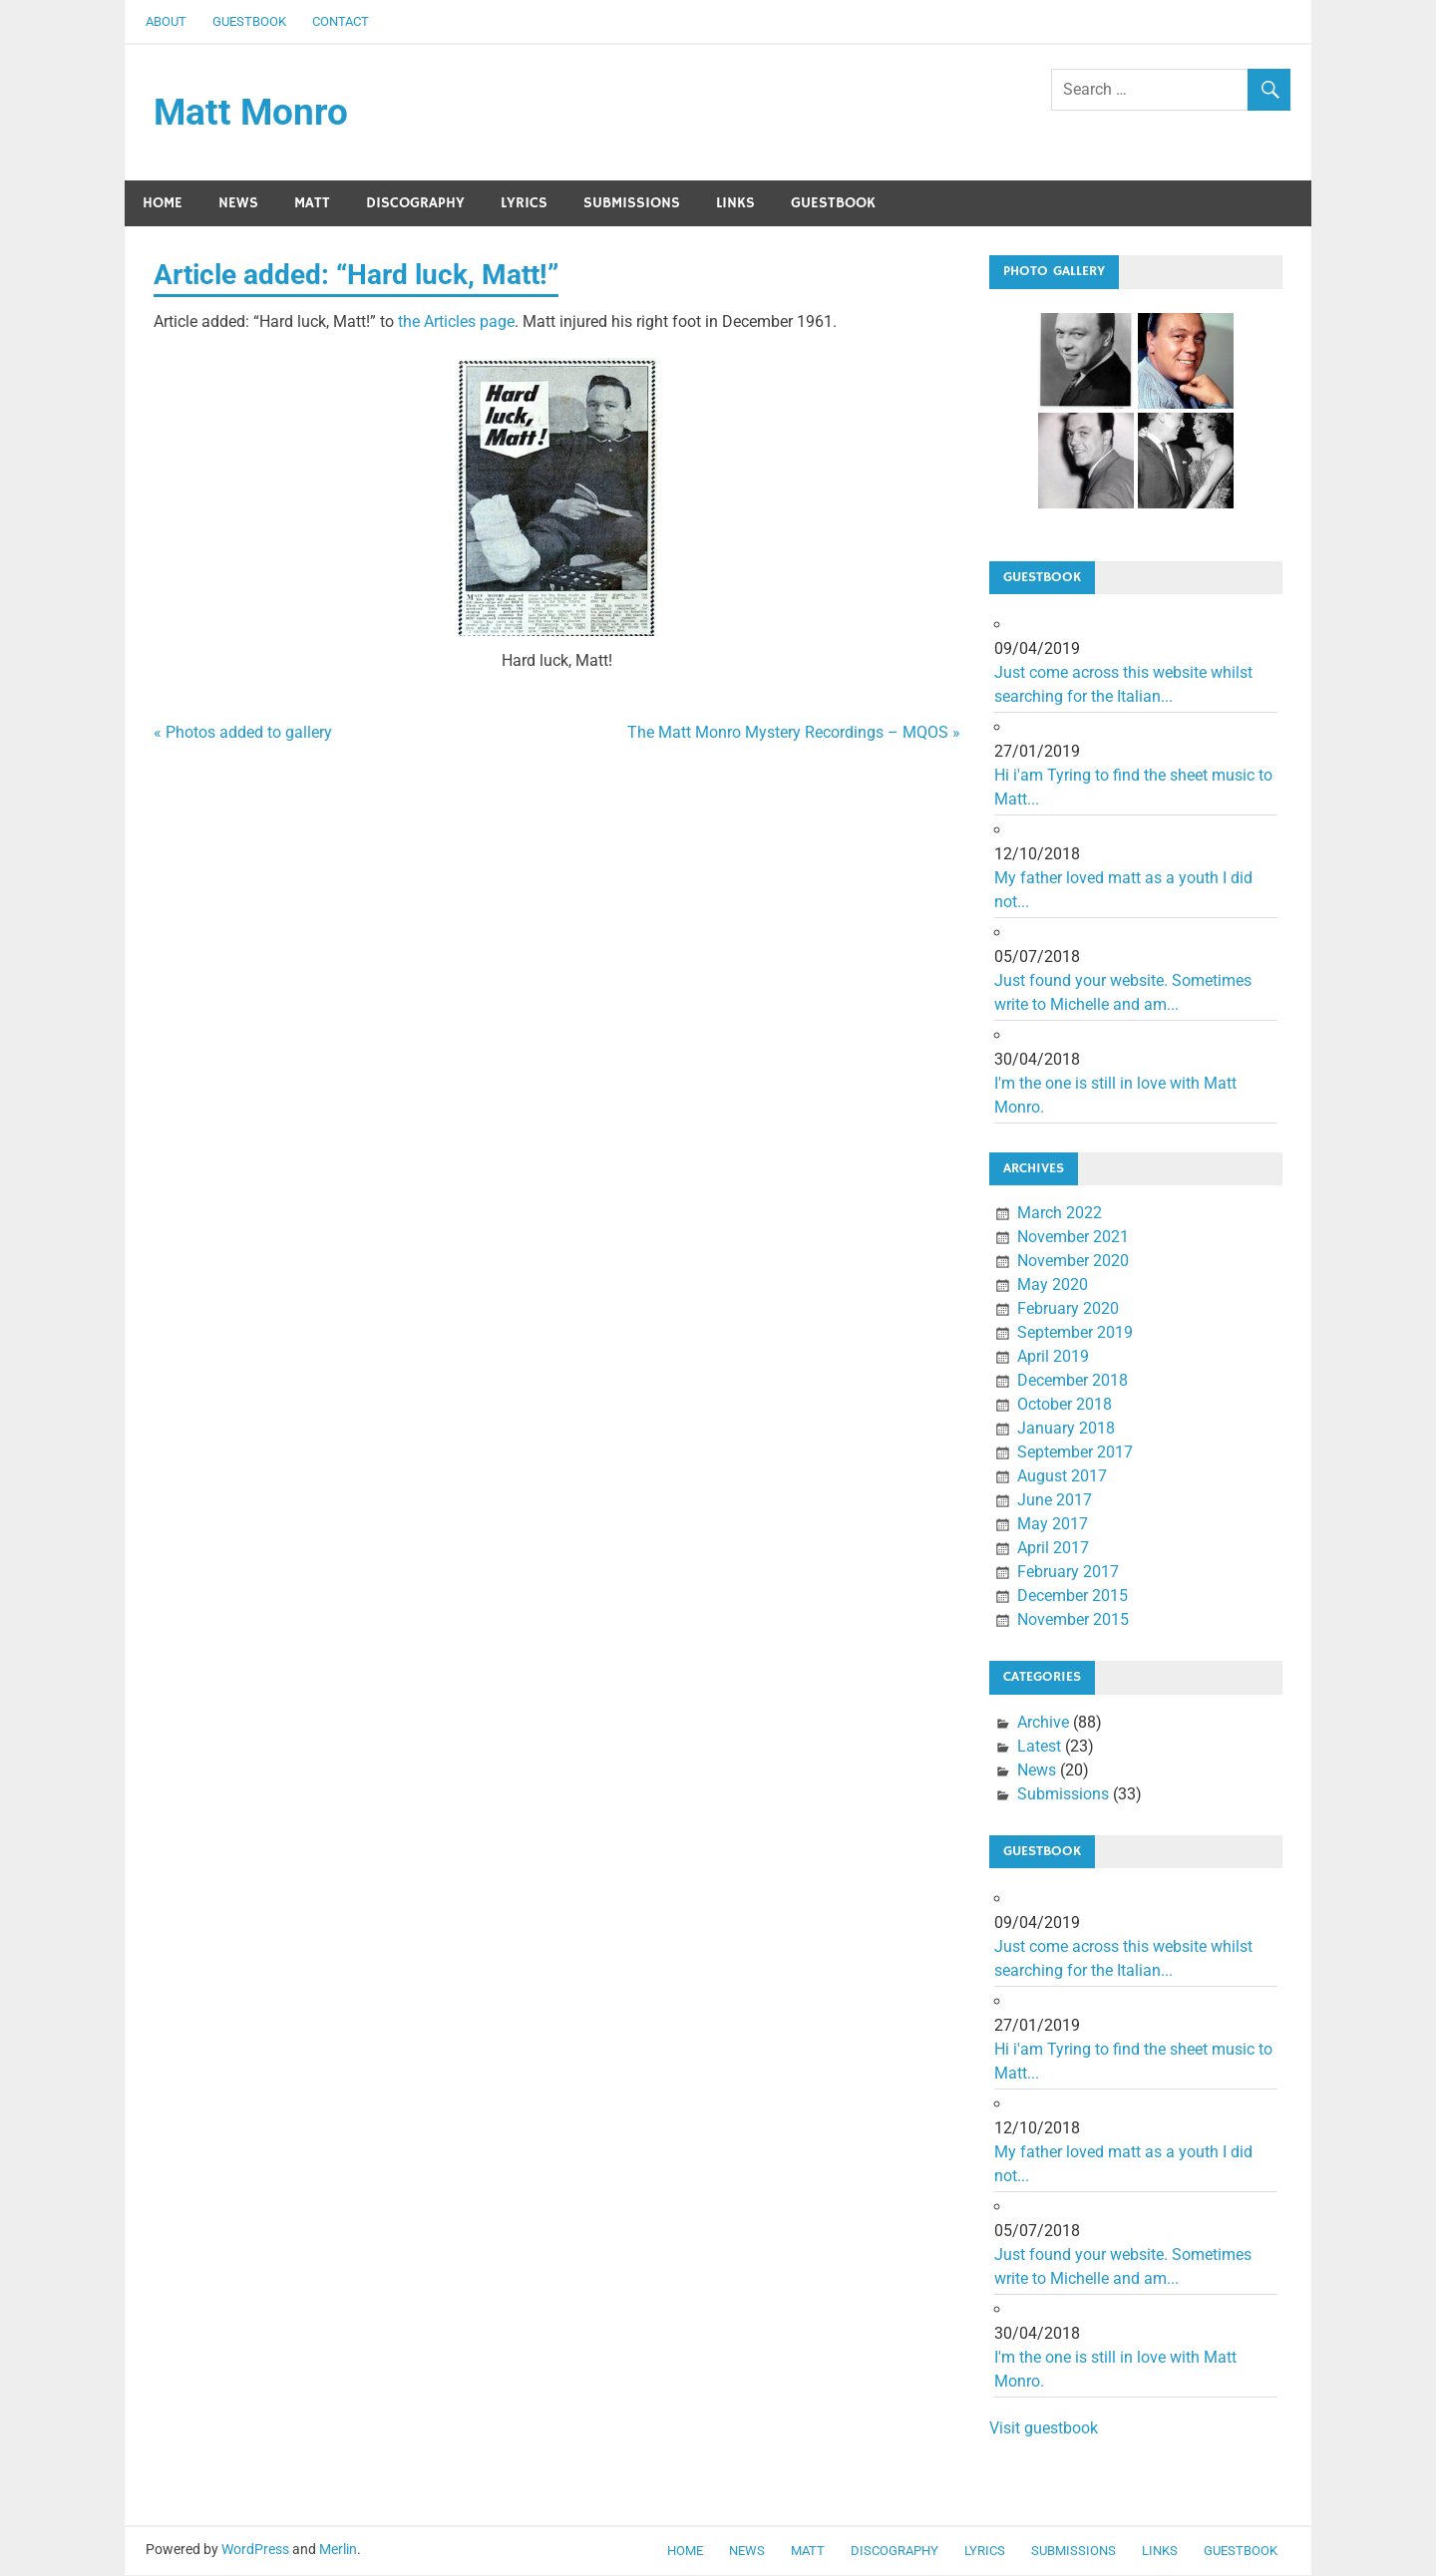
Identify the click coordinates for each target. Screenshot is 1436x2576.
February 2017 (1068, 1573)
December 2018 (1072, 1382)
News (238, 203)
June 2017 (1054, 1501)
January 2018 (1066, 1430)
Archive (1043, 1723)
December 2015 (1072, 1597)
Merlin (338, 2551)
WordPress (255, 2551)
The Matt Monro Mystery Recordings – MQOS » (793, 733)
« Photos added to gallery (243, 733)
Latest (1039, 1747)
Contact (340, 21)
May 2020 (1052, 1286)
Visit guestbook (1043, 2428)
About (166, 21)
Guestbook (249, 21)
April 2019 (1053, 1358)
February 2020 (1068, 1310)
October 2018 (1064, 1406)
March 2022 (1059, 1214)
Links (735, 203)
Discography (415, 203)
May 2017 (1052, 1525)
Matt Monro (252, 113)
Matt (312, 203)
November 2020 (1073, 1262)
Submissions (631, 203)
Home (162, 203)
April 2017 (1053, 1549)
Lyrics (524, 203)
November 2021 (1073, 1238)
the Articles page (456, 322)
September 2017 (1075, 1454)
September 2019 (1075, 1334)
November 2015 (1073, 1621)
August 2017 (1062, 1477)
